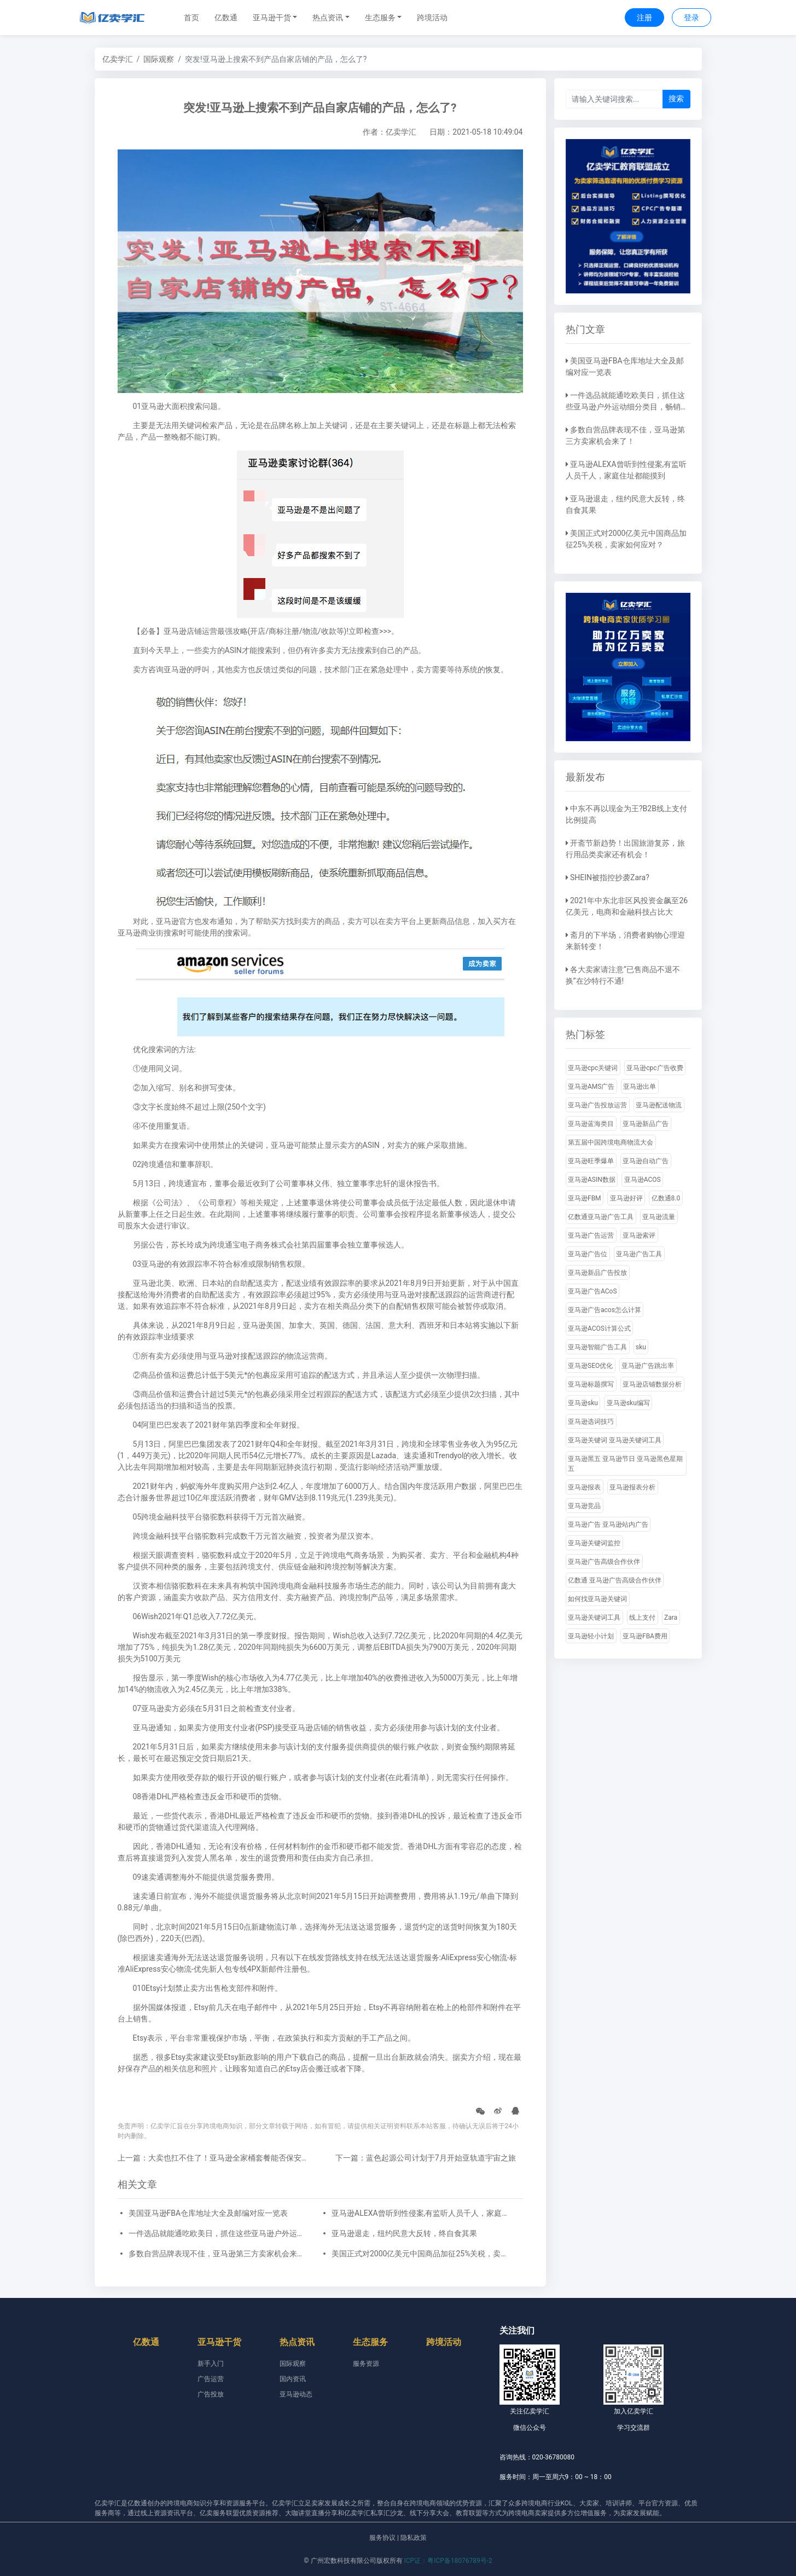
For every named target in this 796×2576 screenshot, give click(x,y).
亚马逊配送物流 (659, 1105)
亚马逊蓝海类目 (591, 1124)
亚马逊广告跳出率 (647, 1366)
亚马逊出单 (639, 1086)
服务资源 (366, 2363)
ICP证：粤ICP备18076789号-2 (448, 2561)
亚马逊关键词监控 (594, 1543)
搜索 (676, 98)
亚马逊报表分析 (632, 1487)
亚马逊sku (583, 1403)
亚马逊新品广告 (646, 1124)
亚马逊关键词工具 (594, 1617)
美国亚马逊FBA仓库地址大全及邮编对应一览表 (208, 2213)
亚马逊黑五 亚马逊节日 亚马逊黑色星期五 (625, 1463)
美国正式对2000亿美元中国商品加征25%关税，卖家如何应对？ (422, 2253)
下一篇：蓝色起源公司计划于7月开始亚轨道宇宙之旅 (425, 2157)
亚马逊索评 (639, 1235)
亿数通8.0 (666, 1198)
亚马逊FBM (584, 1198)
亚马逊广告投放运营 (597, 1105)
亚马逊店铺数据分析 (652, 1384)
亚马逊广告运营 (591, 1235)
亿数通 (225, 17)
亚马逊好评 (626, 1198)
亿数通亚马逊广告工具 (601, 1217)
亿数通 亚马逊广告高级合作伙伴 (614, 1580)
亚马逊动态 (296, 2394)
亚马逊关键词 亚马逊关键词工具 (614, 1440)
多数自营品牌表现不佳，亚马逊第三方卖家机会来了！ (219, 2253)
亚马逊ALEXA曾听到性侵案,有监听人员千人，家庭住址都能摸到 (422, 2213)
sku (641, 1347)
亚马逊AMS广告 (591, 1086)
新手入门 (210, 2363)
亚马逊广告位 (587, 1254)
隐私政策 (413, 2538)
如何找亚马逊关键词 (597, 1599)
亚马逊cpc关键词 (593, 1068)
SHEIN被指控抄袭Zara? (609, 877)
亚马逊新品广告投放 (597, 1273)
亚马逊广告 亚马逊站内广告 (608, 1524)
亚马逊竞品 (584, 1506)
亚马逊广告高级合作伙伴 (604, 1562)
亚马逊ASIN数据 (591, 1179)
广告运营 (210, 2379)
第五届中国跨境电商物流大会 (610, 1142)
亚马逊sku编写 (628, 1403)
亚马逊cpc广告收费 (654, 1068)
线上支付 (642, 1617)
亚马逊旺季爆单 (591, 1161)
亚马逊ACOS (642, 1179)
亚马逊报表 (584, 1487)
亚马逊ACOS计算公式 (599, 1328)
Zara (670, 1617)
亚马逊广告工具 (639, 1254)
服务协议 (382, 2538)
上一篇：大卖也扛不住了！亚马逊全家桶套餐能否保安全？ (217, 2157)
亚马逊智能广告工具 (597, 1347)
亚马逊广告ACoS (592, 1291)
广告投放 (210, 2394)
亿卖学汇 (117, 59)
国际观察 (158, 59)
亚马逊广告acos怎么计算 (604, 1310)
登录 (691, 17)
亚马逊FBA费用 (645, 1636)
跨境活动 (432, 17)
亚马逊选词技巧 (591, 1421)
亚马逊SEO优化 (590, 1366)
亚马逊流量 (658, 1217)
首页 (191, 17)
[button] (275, 17)
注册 (644, 17)
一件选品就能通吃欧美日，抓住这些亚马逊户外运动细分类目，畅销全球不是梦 (219, 2233)
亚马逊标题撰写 (591, 1384)
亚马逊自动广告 (646, 1161)
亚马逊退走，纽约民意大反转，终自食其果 (404, 2233)
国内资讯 (293, 2379)
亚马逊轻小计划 (591, 1636)
